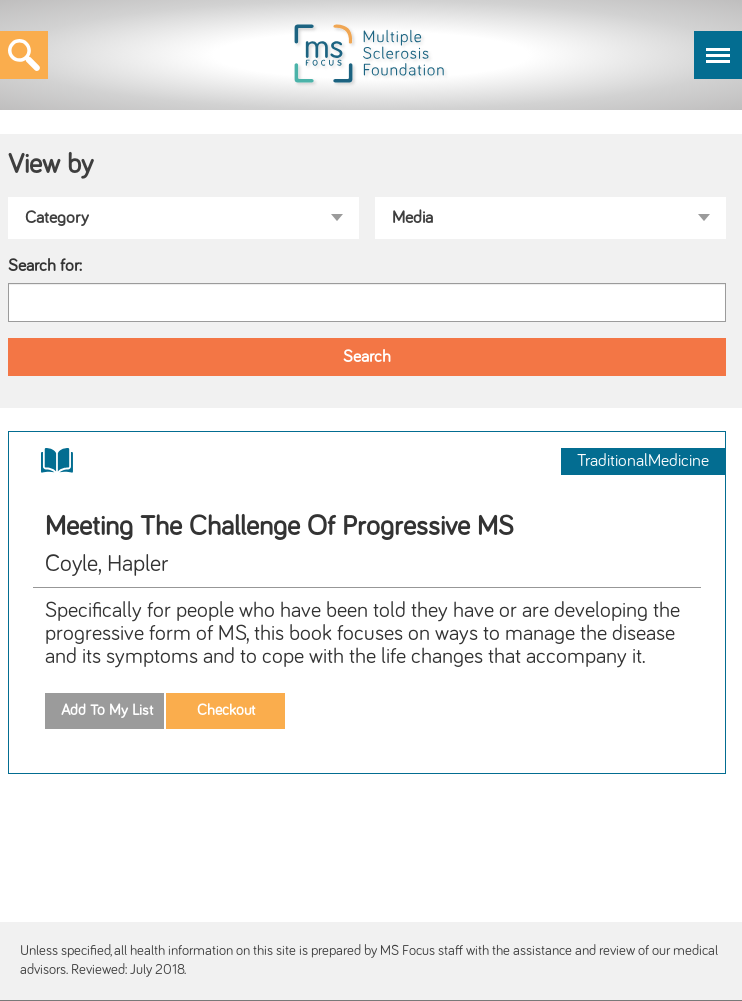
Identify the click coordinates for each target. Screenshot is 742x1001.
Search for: (45, 266)
